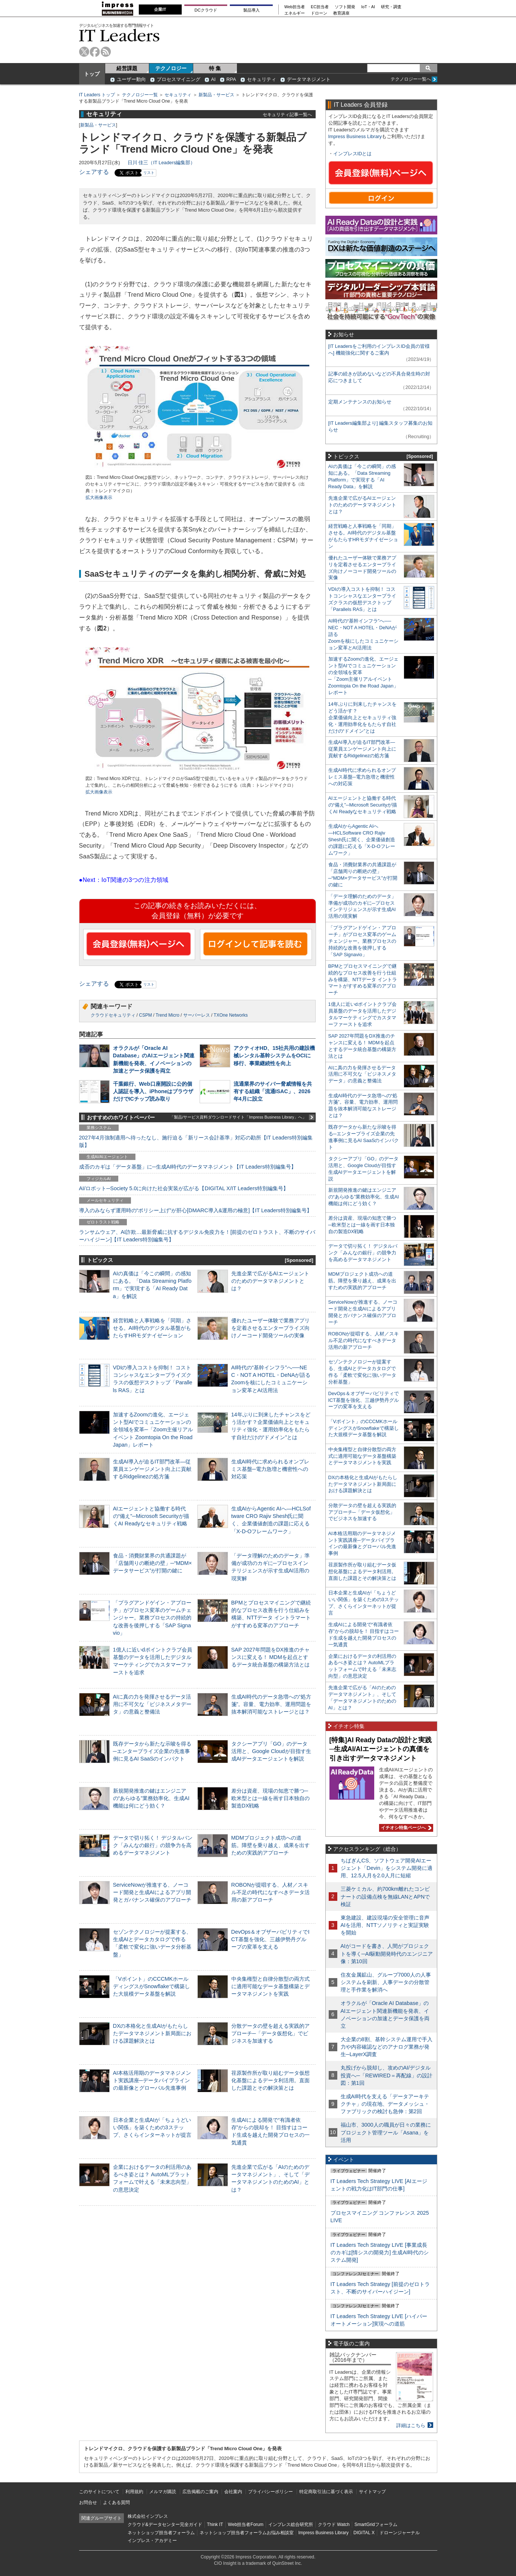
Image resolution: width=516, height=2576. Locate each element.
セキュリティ (261, 79)
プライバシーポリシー (270, 2491)
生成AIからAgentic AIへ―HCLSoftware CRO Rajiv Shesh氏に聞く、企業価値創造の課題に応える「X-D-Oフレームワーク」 (361, 839)
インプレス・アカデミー (152, 2540)
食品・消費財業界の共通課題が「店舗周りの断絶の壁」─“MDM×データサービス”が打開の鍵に (152, 1563)
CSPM (145, 1015)
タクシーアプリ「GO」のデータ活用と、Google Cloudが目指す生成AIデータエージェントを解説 (271, 1751)
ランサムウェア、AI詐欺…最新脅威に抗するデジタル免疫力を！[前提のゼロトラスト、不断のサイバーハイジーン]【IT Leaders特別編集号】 (197, 1235)
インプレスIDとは (352, 153)
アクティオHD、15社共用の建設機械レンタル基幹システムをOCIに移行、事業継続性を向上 (274, 1055)
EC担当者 (320, 7)
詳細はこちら (410, 2425)
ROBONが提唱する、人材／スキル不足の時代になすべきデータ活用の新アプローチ (270, 1892)
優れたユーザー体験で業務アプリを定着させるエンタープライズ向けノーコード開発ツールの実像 (270, 1327)
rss (106, 52)
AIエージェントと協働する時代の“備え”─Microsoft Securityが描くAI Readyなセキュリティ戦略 (151, 1516)
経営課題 (126, 68)
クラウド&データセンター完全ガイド (165, 2524)
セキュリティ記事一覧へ (287, 114)
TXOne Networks (231, 1015)
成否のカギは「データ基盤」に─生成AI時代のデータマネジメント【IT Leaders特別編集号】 (187, 1167)
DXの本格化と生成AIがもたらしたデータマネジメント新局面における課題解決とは (152, 2033)
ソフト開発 (345, 7)
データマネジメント (309, 79)
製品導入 (251, 10)
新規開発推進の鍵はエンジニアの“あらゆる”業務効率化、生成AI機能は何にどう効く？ (151, 1798)
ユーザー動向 (131, 79)
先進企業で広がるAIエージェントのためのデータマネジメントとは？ (270, 1280)
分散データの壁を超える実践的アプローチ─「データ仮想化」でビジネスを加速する (270, 2033)
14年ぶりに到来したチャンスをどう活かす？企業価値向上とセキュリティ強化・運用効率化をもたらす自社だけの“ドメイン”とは (362, 717)
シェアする (94, 172)
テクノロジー (171, 68)
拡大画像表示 (98, 497)
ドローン (319, 13)
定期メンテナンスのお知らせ (359, 402)
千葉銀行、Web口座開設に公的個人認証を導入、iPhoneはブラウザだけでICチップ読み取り (153, 1091)
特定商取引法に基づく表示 (326, 2491)
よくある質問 (116, 2502)
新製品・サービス (216, 94)
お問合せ (88, 2502)
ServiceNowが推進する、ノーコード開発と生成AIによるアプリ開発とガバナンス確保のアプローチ (152, 1892)
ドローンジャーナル (399, 2532)
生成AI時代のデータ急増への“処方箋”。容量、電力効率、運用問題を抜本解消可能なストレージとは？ (271, 1704)
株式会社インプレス (148, 2516)
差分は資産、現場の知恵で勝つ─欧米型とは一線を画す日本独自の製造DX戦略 (270, 1798)
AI (213, 79)
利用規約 (134, 2491)
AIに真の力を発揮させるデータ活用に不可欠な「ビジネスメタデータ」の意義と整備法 (152, 1704)
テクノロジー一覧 (140, 94)
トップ (92, 74)
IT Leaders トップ (97, 94)
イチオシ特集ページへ (405, 1827)
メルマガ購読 (162, 2491)
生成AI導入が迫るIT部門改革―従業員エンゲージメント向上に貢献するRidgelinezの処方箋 (152, 1469)
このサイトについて (99, 2491)
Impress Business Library (355, 136)
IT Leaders (119, 35)
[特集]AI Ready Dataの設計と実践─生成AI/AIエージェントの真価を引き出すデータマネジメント (380, 1749)
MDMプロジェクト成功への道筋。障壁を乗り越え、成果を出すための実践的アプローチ (270, 1845)
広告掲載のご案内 (200, 2491)
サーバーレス (196, 1015)
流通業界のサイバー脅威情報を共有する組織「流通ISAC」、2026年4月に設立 (273, 1091)
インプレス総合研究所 (290, 2524)
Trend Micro (167, 1015)
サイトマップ (372, 2491)
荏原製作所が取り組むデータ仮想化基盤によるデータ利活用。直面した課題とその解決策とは (270, 2080)
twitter (84, 52)
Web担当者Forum (245, 2524)
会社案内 (233, 2491)
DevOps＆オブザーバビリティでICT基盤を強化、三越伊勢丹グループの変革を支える (270, 1939)
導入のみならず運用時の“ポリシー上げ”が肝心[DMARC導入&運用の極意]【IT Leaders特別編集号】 (195, 1210)
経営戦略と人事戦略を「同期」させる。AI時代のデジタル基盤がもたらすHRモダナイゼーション (152, 1327)
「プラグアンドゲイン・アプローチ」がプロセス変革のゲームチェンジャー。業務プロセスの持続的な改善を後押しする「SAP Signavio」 (152, 1618)
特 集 (215, 68)
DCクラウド (205, 10)
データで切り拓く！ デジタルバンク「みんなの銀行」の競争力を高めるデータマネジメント (153, 1845)
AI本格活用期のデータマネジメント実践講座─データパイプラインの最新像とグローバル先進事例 (152, 2080)
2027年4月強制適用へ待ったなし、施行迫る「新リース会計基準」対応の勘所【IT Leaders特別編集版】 (196, 1141)
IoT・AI (368, 7)
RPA (231, 79)
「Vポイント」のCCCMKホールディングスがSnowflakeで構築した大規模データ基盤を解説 (151, 1986)
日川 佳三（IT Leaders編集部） (162, 162)
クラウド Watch (334, 2524)
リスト (148, 173)
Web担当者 (294, 7)
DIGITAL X (364, 2532)
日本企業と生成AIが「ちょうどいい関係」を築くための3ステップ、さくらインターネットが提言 (152, 2127)
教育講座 (341, 13)
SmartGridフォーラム (375, 2524)
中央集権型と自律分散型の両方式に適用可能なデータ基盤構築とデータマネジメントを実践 (270, 1986)
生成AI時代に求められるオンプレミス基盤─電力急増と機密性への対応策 (270, 1469)
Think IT (215, 2524)
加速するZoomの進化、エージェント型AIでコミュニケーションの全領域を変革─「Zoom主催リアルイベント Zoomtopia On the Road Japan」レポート (153, 1430)
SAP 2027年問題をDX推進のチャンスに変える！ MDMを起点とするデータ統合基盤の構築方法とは (270, 1657)
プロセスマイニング (178, 79)
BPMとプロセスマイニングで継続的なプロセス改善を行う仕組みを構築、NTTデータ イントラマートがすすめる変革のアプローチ (362, 979)
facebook (95, 52)
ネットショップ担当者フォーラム (161, 2532)
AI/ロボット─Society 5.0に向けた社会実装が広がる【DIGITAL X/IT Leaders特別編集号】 (183, 1188)
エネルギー (294, 13)
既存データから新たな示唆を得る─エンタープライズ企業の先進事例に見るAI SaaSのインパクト (152, 1751)
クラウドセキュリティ (113, 1015)
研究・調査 (391, 7)
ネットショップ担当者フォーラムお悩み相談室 (247, 2532)
